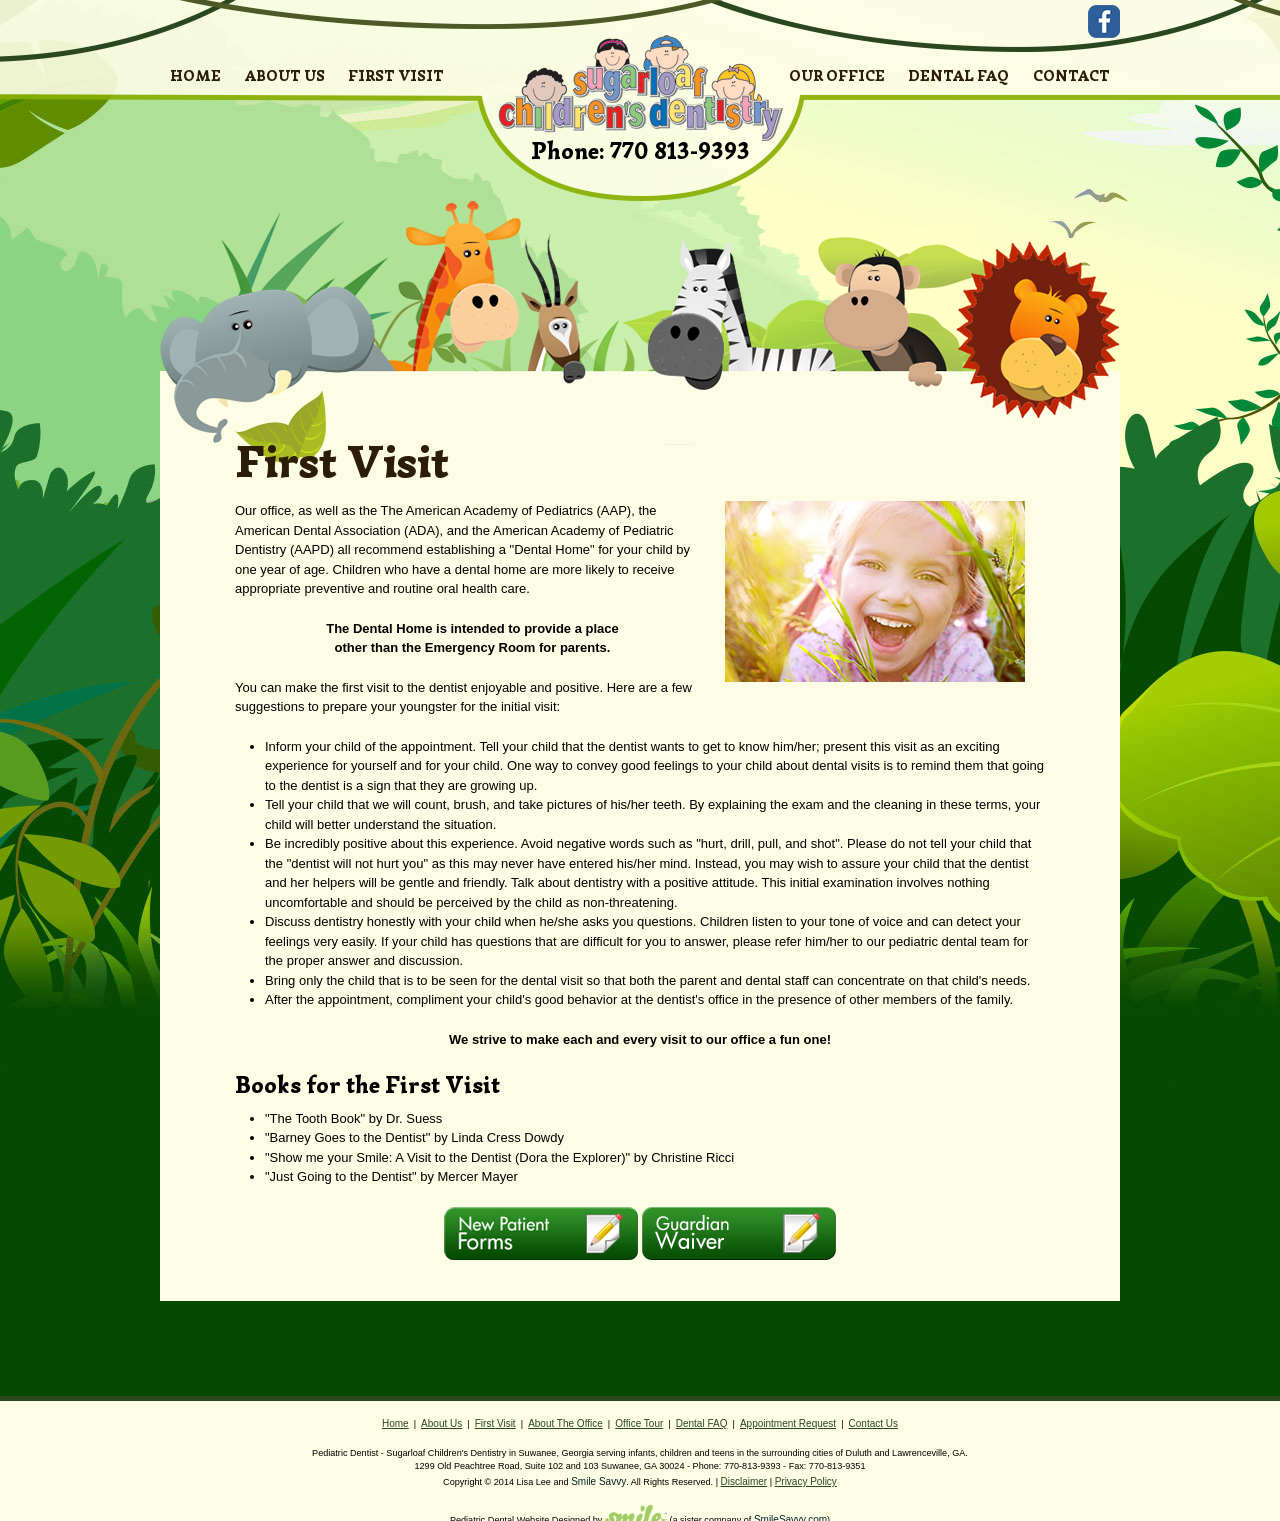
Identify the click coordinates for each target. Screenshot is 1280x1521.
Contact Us (873, 1423)
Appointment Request (788, 1423)
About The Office (565, 1423)
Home (395, 1423)
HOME (195, 76)
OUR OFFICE (837, 76)
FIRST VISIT (396, 76)
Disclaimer (744, 1481)
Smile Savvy (598, 1481)
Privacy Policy (806, 1481)
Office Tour (639, 1423)
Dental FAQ (702, 1423)
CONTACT (1071, 76)
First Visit (495, 1423)
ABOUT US (285, 76)
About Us (441, 1423)
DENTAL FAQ (958, 76)
